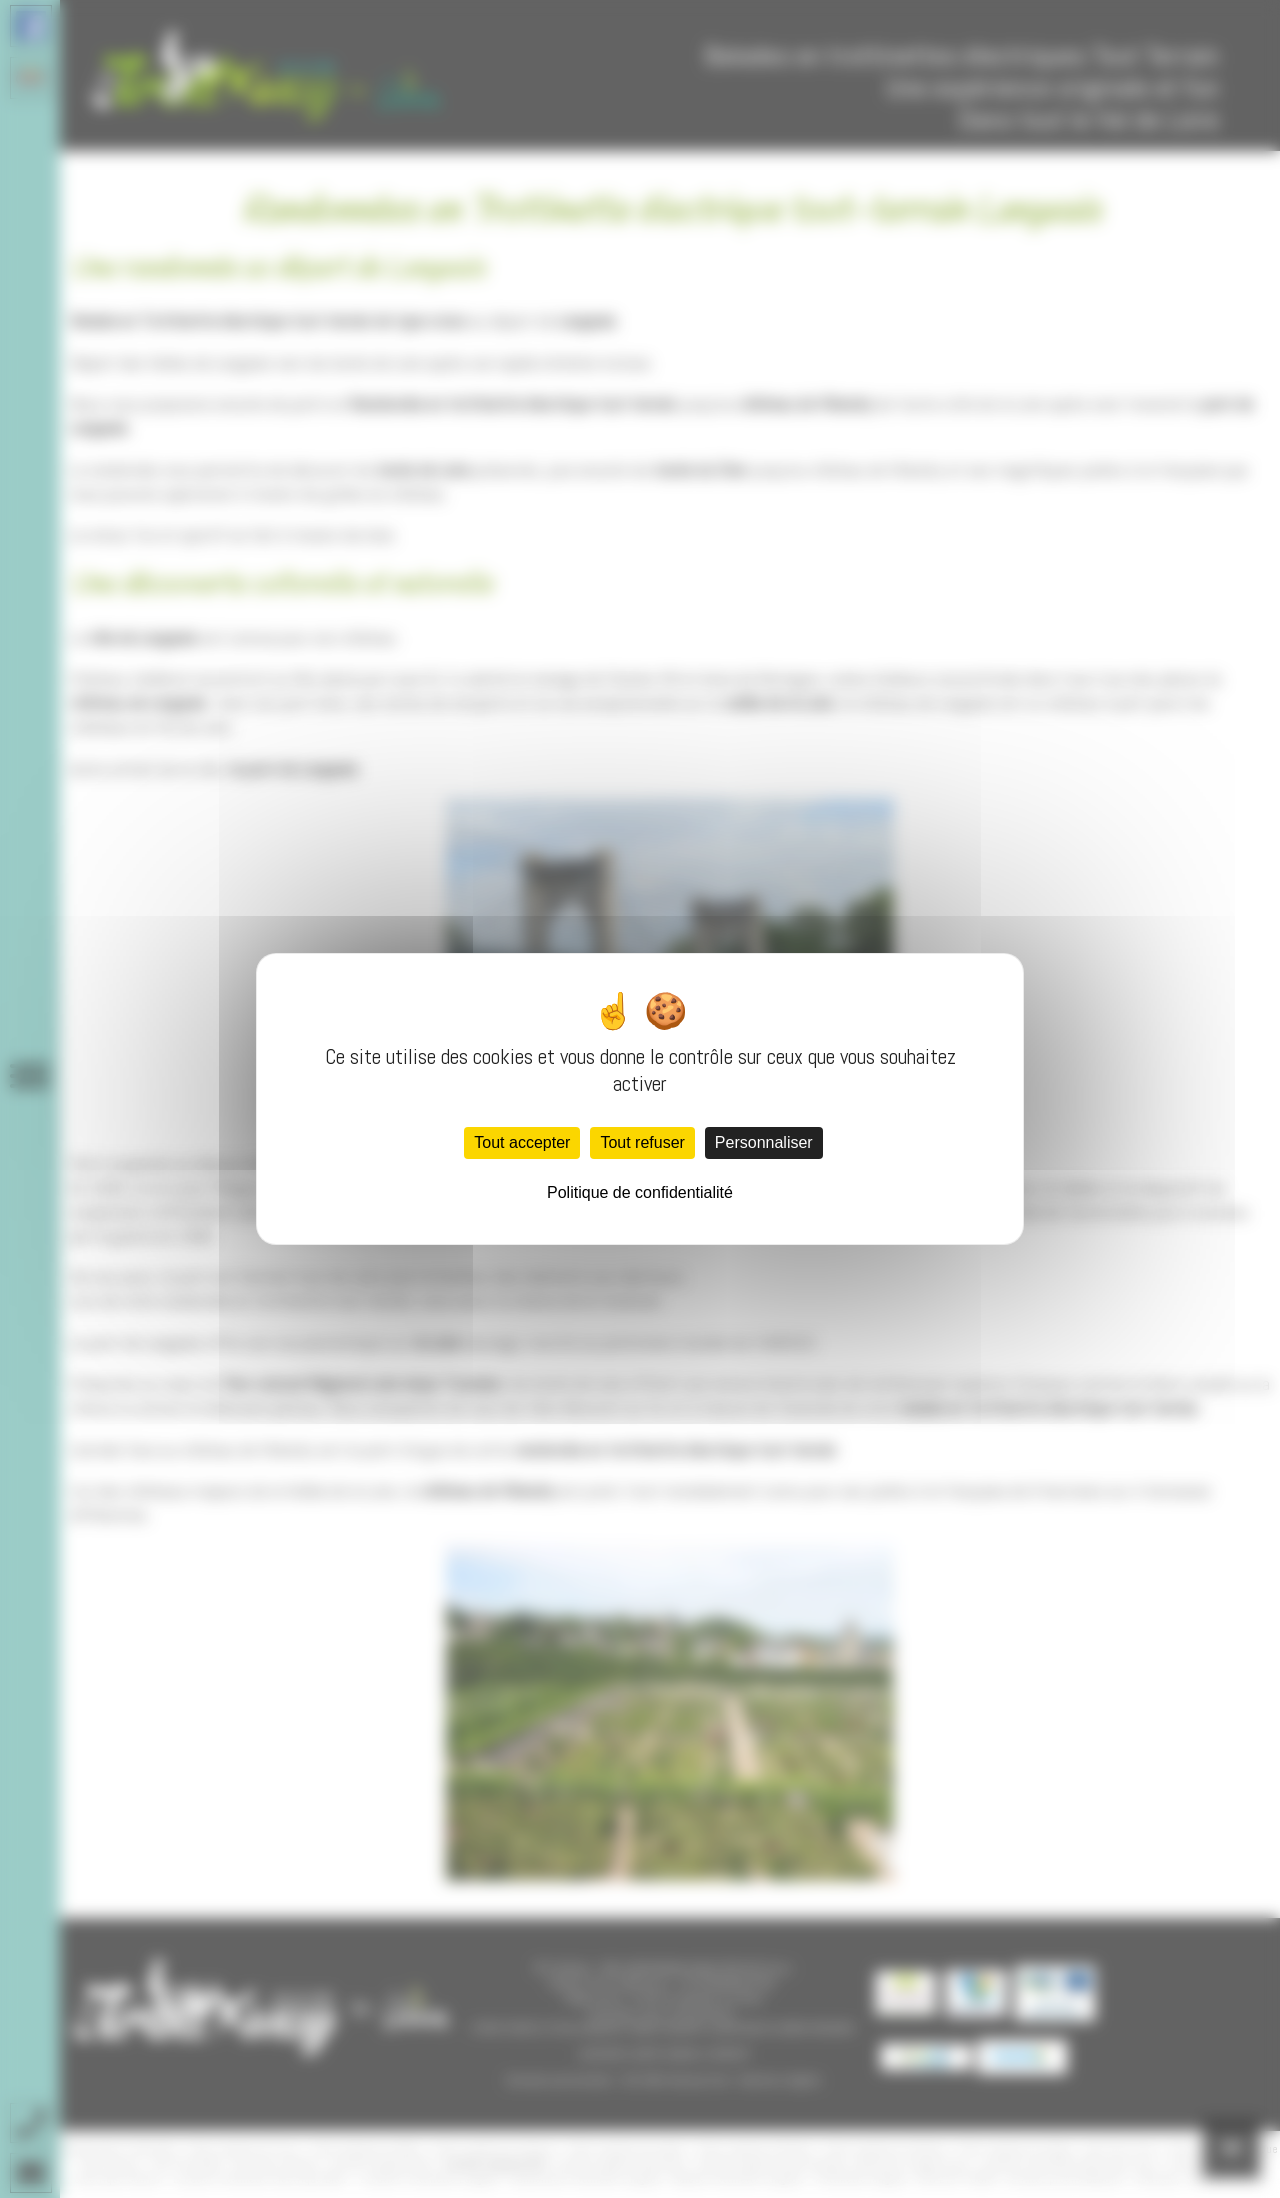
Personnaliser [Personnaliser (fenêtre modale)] (764, 1142)
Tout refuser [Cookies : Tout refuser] (642, 1142)
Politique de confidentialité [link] (640, 1192)
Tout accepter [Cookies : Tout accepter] (522, 1142)
